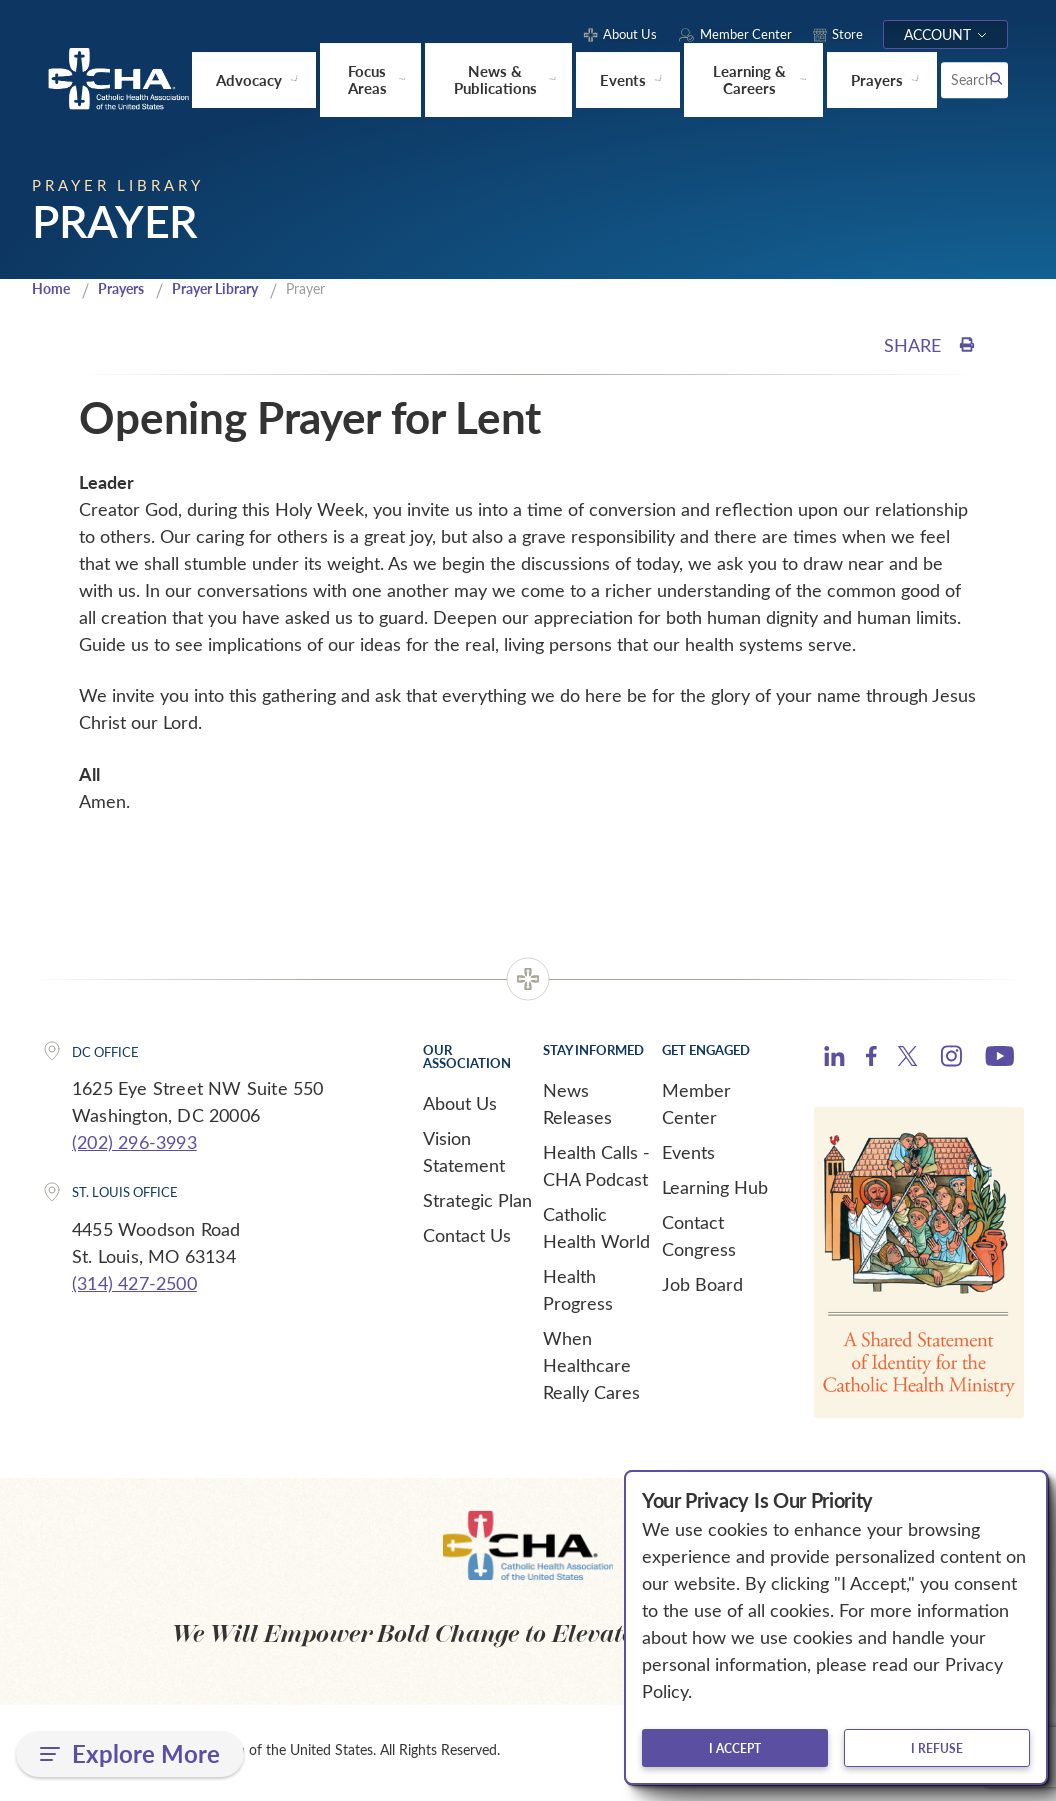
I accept (735, 1748)
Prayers (128, 292)
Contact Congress (699, 1238)
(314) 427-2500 (134, 1286)
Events (688, 1155)
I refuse (937, 1748)
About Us (460, 1106)
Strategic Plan (477, 1203)
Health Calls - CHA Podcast (596, 1168)
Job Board (702, 1287)
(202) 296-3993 (134, 1145)
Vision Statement (464, 1154)
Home (53, 292)
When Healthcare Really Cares (591, 1368)
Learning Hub (715, 1190)
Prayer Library (231, 292)
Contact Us (467, 1238)
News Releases (577, 1106)
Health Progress (578, 1292)
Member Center (696, 1106)
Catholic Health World (596, 1230)
